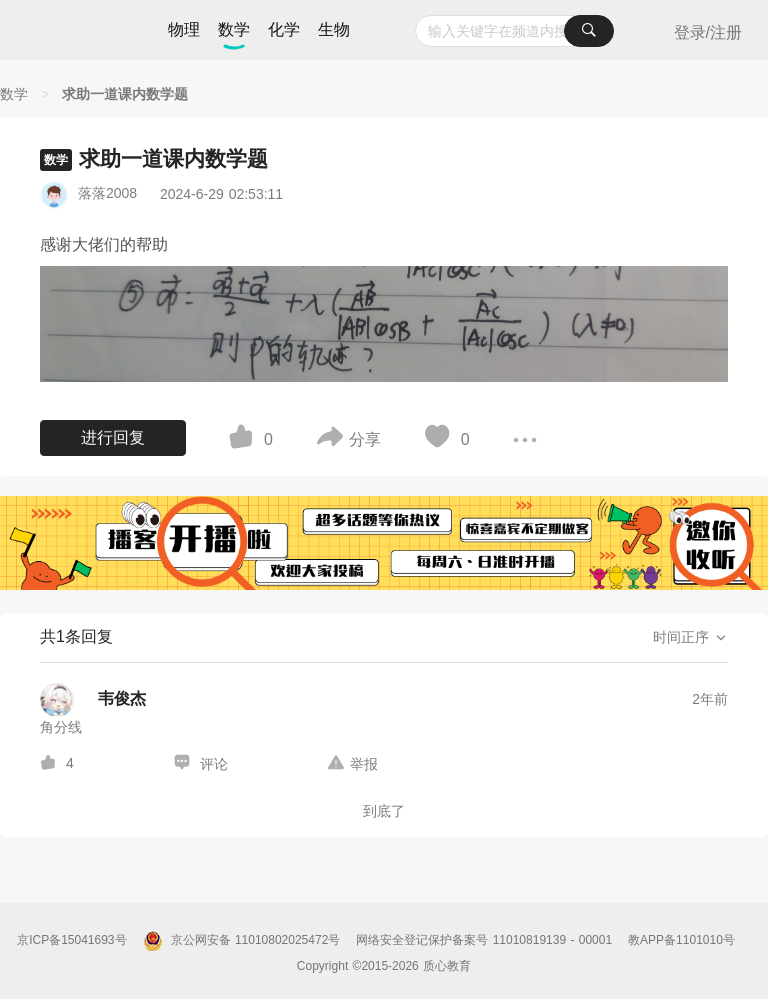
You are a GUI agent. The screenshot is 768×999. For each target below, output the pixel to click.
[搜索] (589, 31)
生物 (334, 29)
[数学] (14, 94)
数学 (234, 29)
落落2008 (107, 193)
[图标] (244, 440)
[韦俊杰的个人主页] (93, 700)
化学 (284, 29)
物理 (184, 29)
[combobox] (515, 31)
